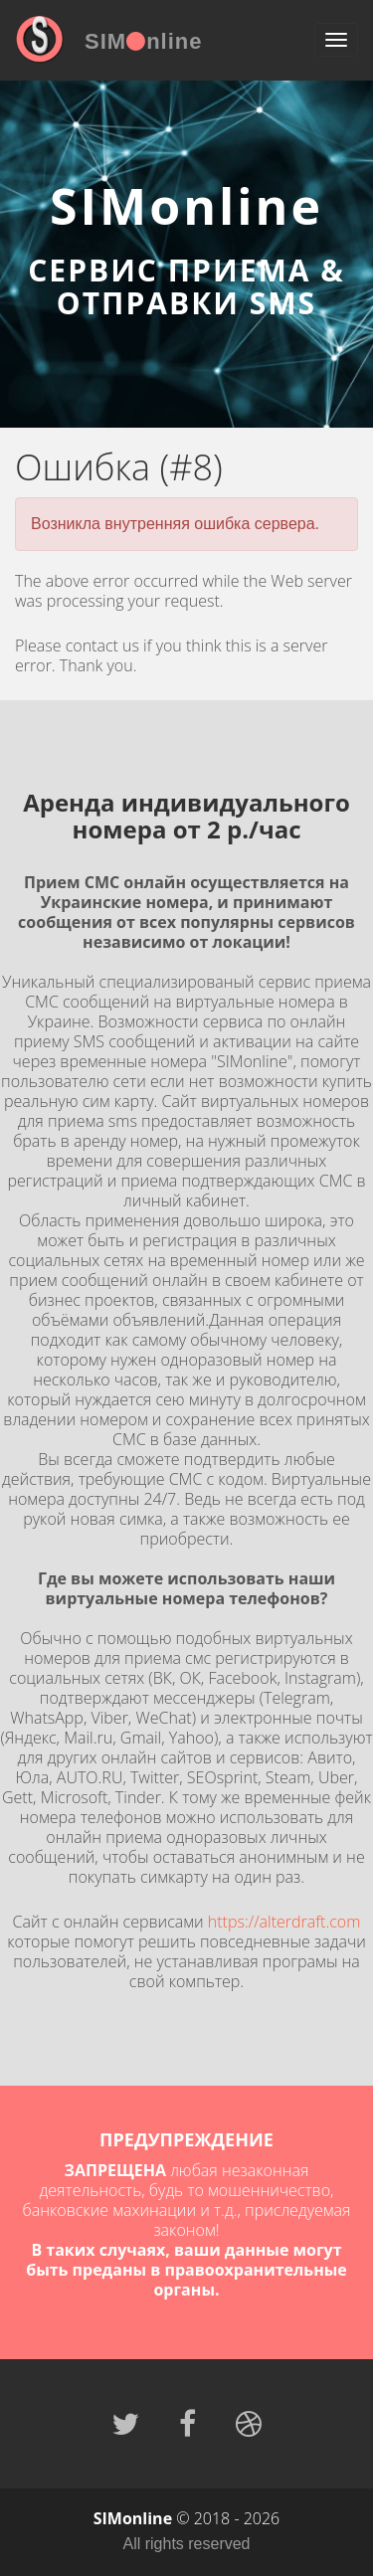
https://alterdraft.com (284, 1921)
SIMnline (143, 41)
